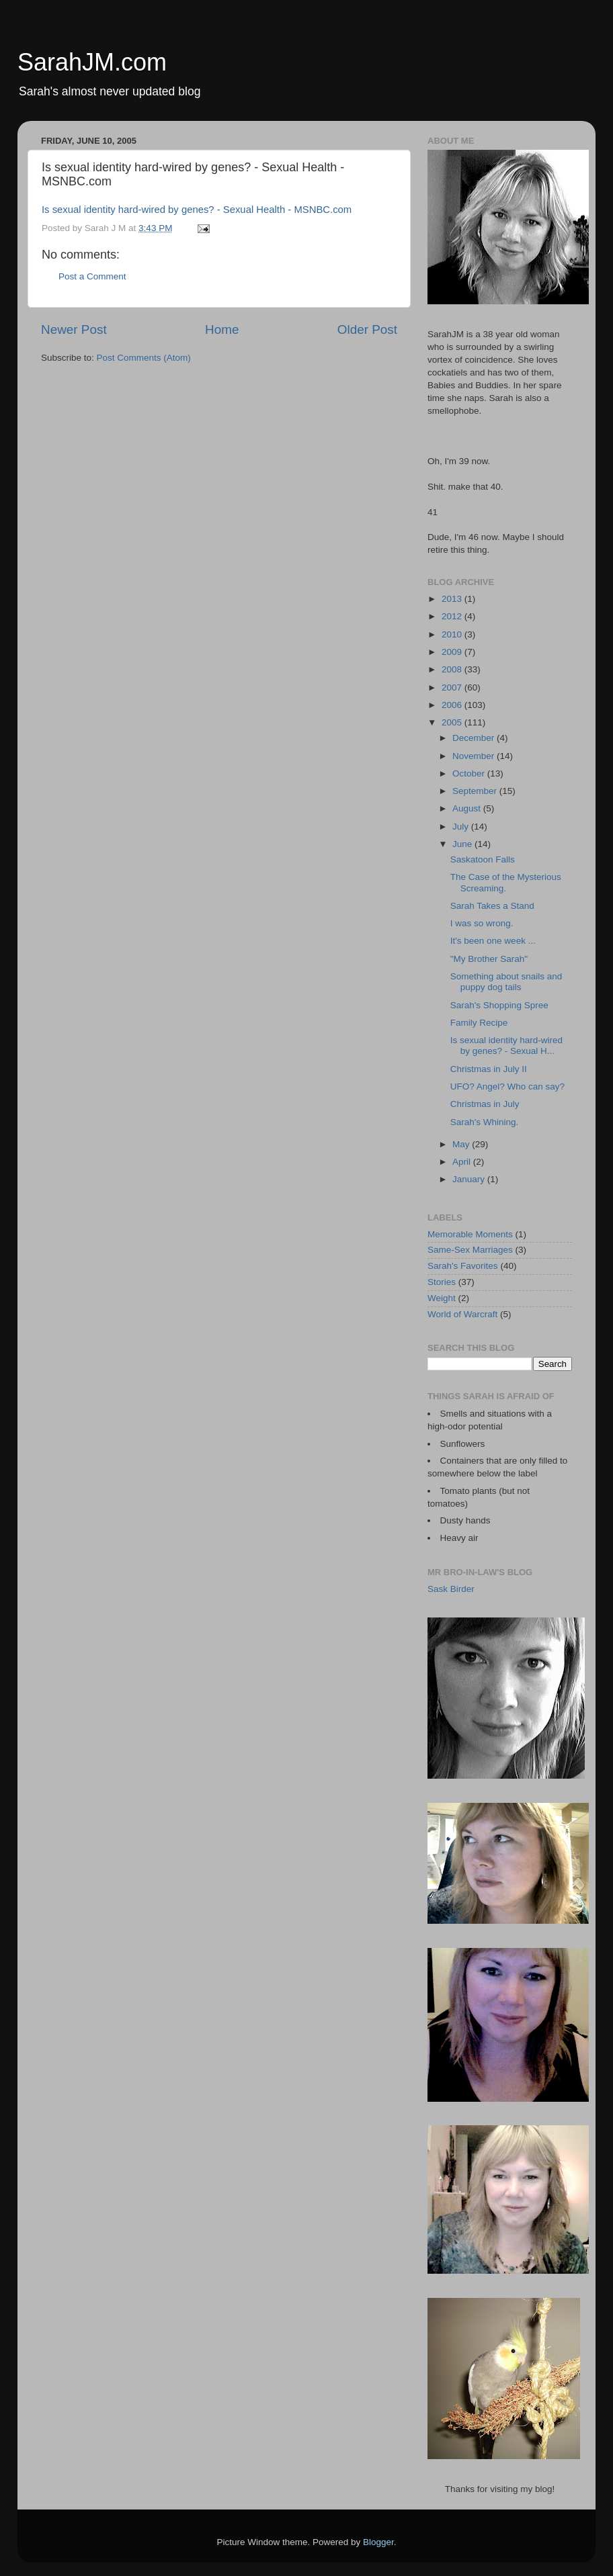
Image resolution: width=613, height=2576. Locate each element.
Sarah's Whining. (484, 1122)
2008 (453, 669)
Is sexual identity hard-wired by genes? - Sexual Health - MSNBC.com (197, 209)
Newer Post (74, 329)
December (474, 738)
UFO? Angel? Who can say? (507, 1086)
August (467, 808)
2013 (453, 599)
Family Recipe (479, 1023)
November (474, 756)
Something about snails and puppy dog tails (506, 981)
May (462, 1144)
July (461, 826)
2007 (453, 687)
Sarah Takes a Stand (492, 906)
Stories (441, 1282)
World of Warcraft (462, 1314)
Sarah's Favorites (462, 1266)
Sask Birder (451, 1589)
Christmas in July (485, 1104)
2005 (453, 722)
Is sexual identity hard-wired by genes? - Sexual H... (506, 1045)
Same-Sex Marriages (470, 1250)
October (469, 773)
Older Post (367, 329)
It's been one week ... (493, 941)
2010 (453, 634)
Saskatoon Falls (482, 859)
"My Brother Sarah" (489, 959)
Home (222, 329)
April (462, 1162)
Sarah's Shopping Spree (499, 1005)
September (475, 791)
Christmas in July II (488, 1069)
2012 (453, 616)
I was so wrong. (482, 923)
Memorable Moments (470, 1234)
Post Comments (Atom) (144, 358)
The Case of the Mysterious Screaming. (505, 882)
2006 (453, 705)
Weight (441, 1298)
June (463, 844)
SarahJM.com (92, 62)
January (469, 1179)
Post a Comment (92, 276)
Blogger (378, 2542)
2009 (453, 652)
